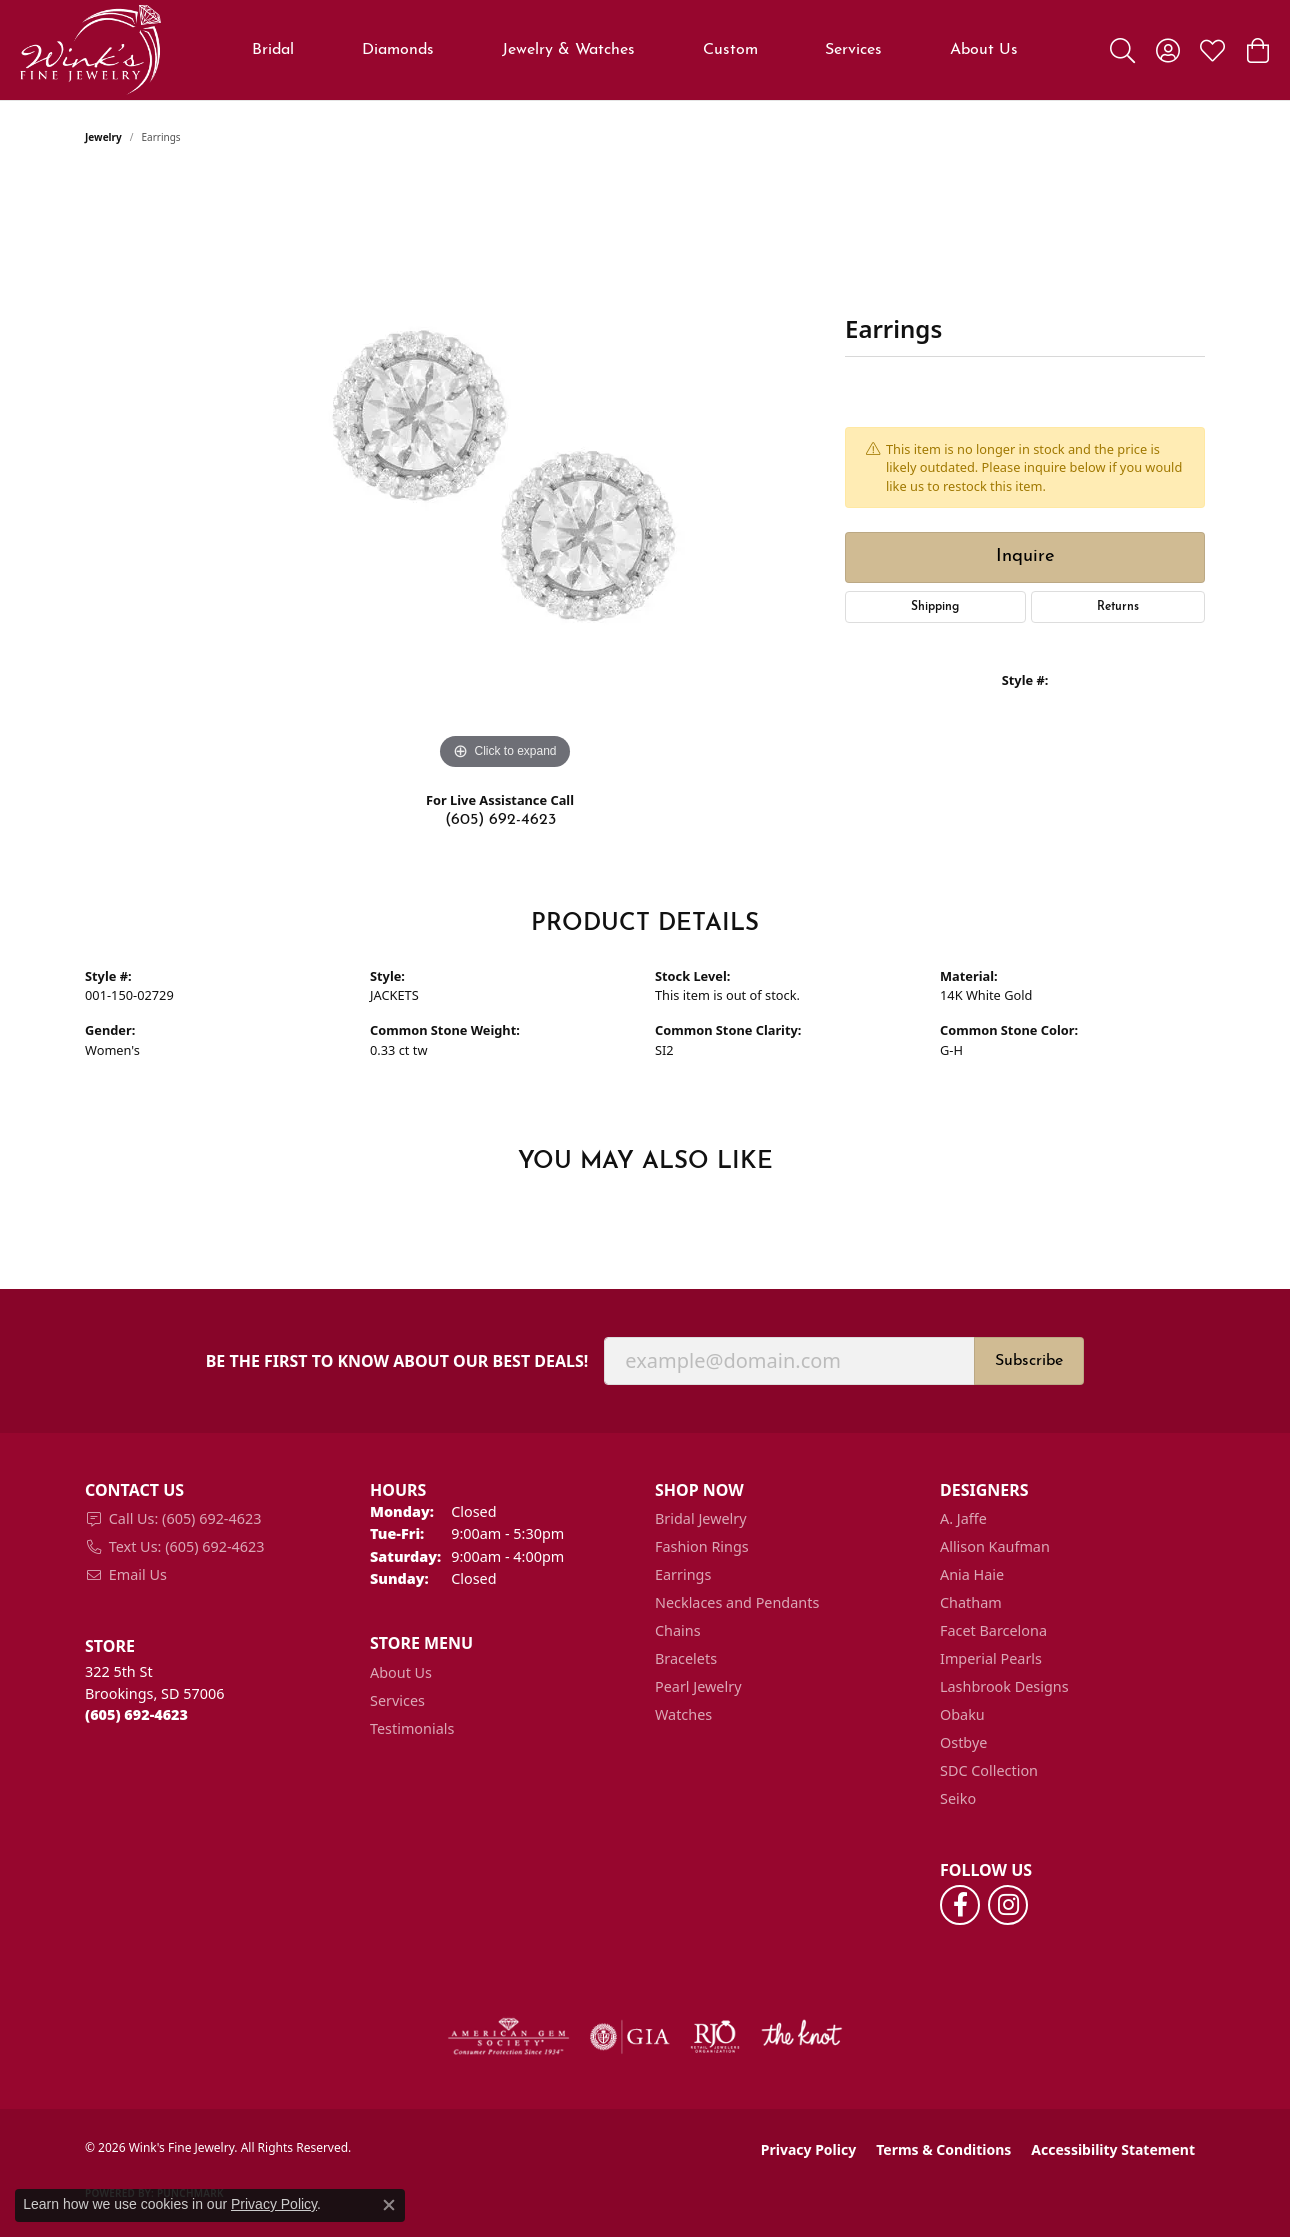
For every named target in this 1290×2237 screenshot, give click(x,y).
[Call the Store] (136, 1714)
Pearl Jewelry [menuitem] (698, 1686)
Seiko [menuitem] (958, 1798)
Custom (730, 50)
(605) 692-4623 (500, 820)
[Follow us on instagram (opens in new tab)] (1008, 1905)
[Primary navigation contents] (635, 50)
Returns (1118, 607)
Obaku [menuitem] (962, 1714)
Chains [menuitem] (678, 1630)
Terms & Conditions (943, 2149)
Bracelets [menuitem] (686, 1658)
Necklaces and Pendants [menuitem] (737, 1602)
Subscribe (1029, 1361)
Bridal (273, 50)
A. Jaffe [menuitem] (963, 1518)
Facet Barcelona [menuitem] (993, 1630)
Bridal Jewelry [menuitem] (701, 1518)
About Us (401, 1672)
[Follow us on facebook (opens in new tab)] (960, 1905)
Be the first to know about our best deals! (397, 1361)
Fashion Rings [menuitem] (702, 1546)
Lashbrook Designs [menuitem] (1004, 1686)
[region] (505, 475)
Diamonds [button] (398, 50)
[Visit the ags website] (508, 2037)
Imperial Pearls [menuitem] (991, 1658)
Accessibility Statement (1113, 2149)
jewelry (103, 137)
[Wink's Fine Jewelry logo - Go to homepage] (90, 50)
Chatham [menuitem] (971, 1602)
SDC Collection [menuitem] (989, 1770)
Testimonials (412, 1728)
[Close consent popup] (389, 2205)
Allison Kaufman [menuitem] (995, 1546)
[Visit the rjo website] (715, 2037)
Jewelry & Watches (568, 50)
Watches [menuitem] (683, 1714)
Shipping (935, 607)
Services (853, 50)
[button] (1122, 50)
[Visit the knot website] (801, 2037)
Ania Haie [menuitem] (972, 1574)
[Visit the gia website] (630, 2037)
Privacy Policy (808, 2149)
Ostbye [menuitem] (963, 1742)
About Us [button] (984, 50)
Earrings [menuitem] (683, 1574)
